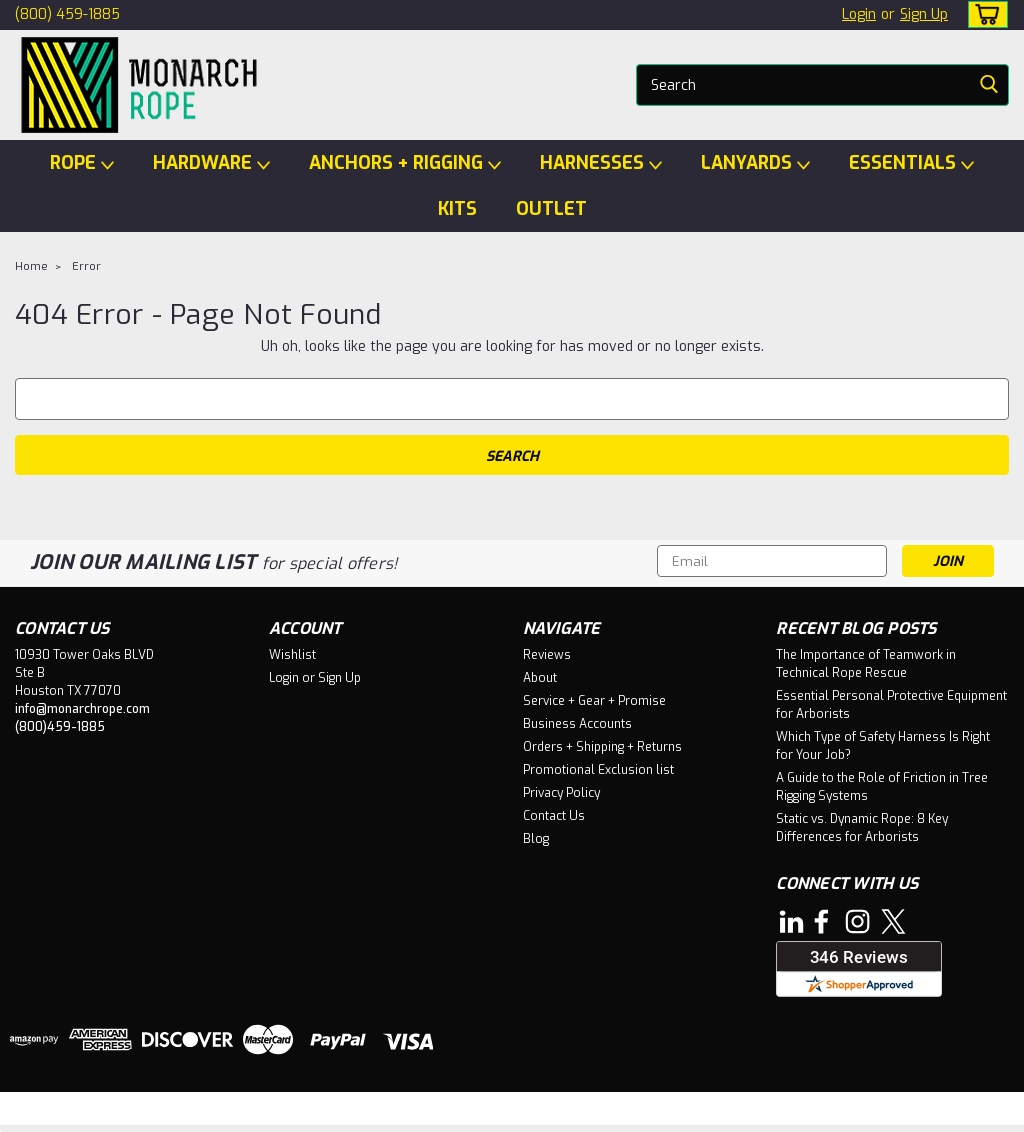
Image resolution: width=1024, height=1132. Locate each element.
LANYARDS (755, 163)
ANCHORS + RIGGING (405, 163)
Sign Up (924, 14)
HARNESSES (601, 163)
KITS (457, 209)
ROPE (82, 163)
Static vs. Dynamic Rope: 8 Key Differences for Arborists (862, 828)
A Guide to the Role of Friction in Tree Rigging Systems (882, 787)
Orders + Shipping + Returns (602, 747)
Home (31, 266)
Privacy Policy (561, 793)
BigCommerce (307, 1112)
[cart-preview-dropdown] (983, 14)
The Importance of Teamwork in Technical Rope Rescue (866, 664)
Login (859, 14)
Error (86, 266)
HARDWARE (211, 163)
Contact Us (554, 816)
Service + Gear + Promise (594, 701)
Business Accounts (577, 724)
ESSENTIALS (911, 163)
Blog (536, 839)
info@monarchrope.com (82, 709)
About (540, 678)
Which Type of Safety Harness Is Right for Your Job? (883, 746)
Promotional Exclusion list (598, 770)
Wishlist (292, 655)
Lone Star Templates (461, 1112)
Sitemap (184, 1112)
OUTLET (551, 209)
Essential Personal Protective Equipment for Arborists (891, 705)
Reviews (547, 655)
